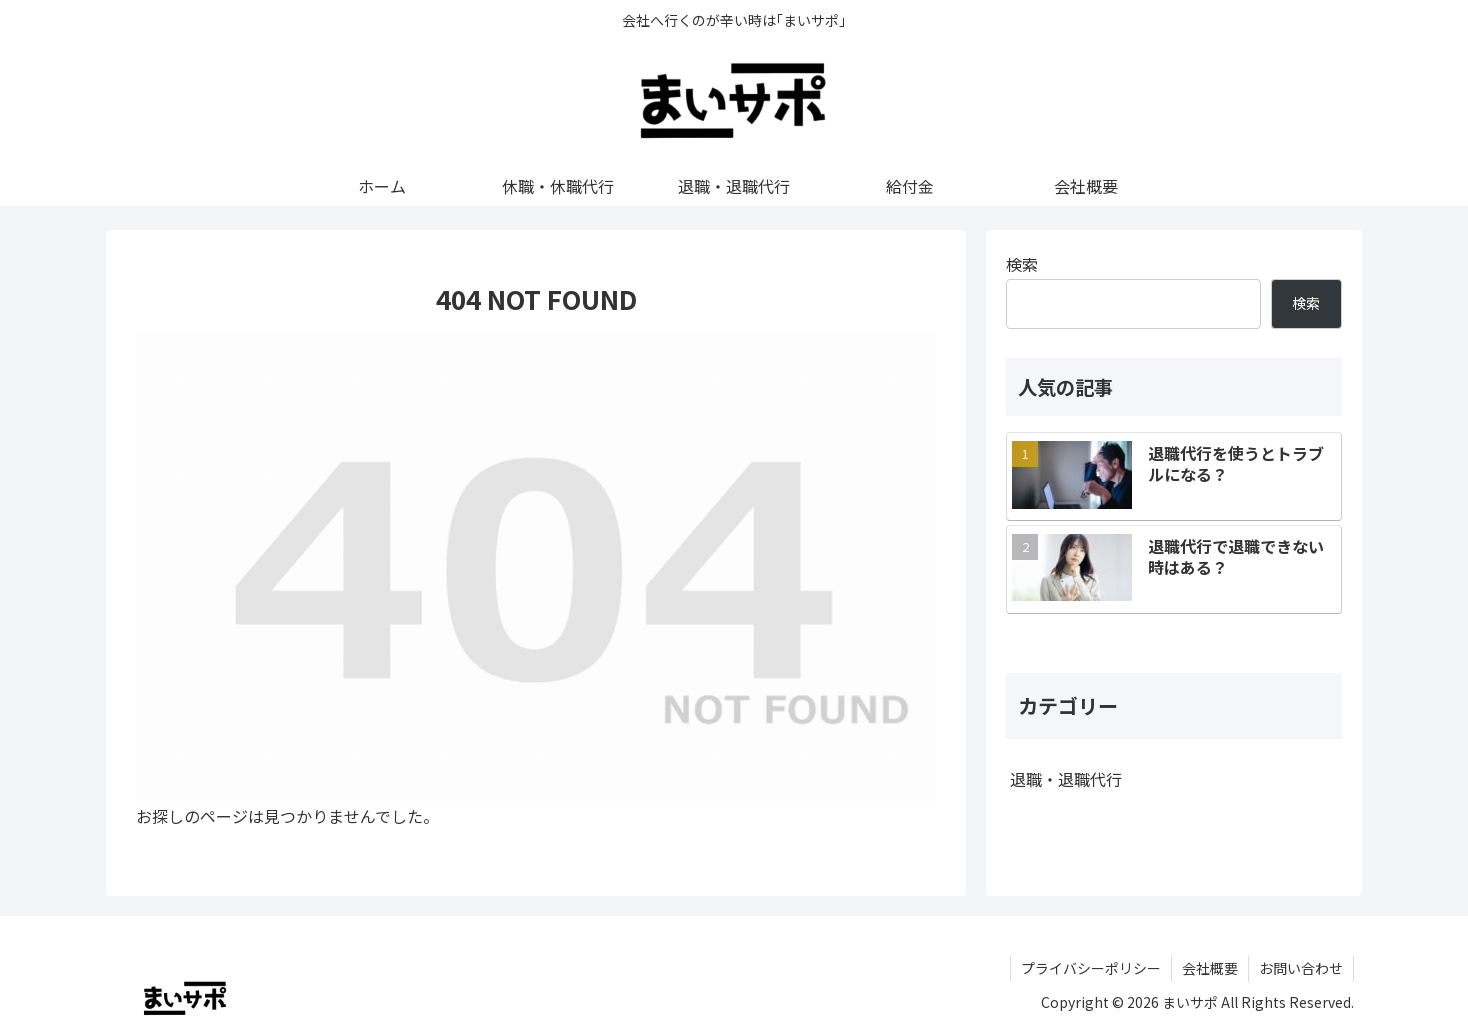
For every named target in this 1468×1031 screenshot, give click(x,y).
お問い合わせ (1301, 968)
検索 (1022, 264)
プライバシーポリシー (1091, 968)
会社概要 (1210, 968)
